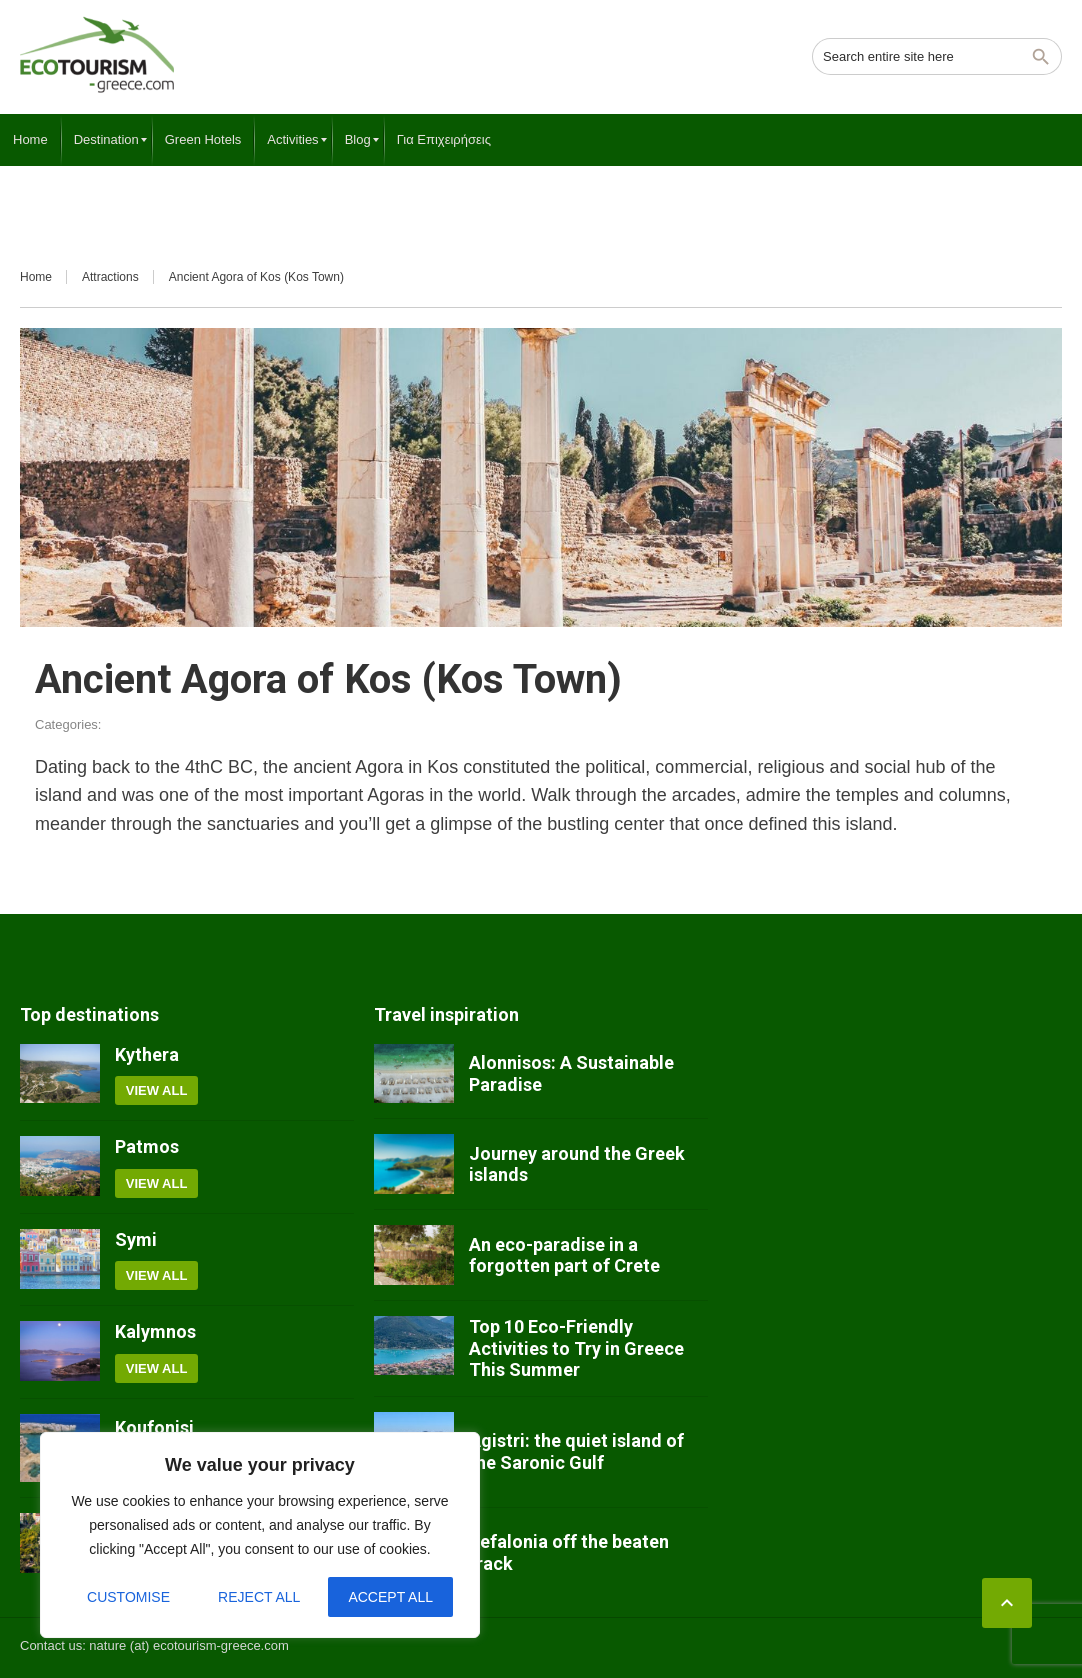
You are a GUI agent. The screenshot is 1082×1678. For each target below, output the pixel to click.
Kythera (147, 1054)
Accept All (390, 1597)
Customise (128, 1597)
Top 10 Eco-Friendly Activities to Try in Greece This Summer (576, 1348)
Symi (136, 1239)
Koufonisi (154, 1427)
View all (157, 1090)
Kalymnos (155, 1331)
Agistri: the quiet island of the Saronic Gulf (576, 1451)
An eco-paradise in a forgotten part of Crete (564, 1255)
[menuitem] (30, 140)
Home (36, 277)
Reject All (259, 1597)
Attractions (110, 277)
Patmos (147, 1146)
